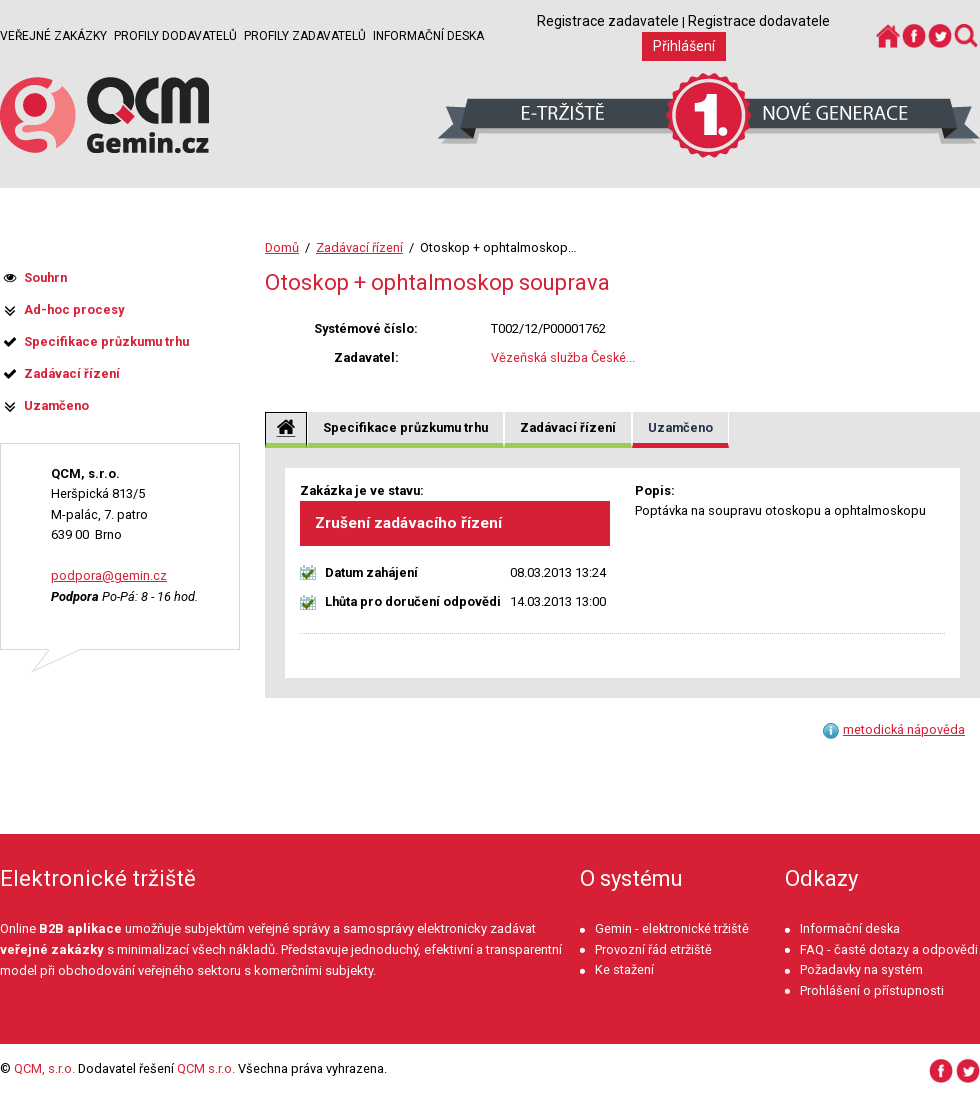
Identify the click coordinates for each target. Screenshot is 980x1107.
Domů (282, 247)
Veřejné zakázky (53, 36)
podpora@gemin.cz (109, 575)
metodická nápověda (904, 729)
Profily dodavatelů (175, 36)
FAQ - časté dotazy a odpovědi (889, 949)
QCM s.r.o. (206, 1068)
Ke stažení (624, 969)
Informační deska (428, 36)
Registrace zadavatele (608, 21)
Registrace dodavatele (759, 21)
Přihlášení (684, 46)
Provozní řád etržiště (653, 949)
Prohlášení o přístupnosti (872, 990)
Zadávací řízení (359, 247)
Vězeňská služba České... (563, 357)
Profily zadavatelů (305, 36)
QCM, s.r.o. (44, 1068)
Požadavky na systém (861, 969)
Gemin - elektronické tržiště (672, 928)
